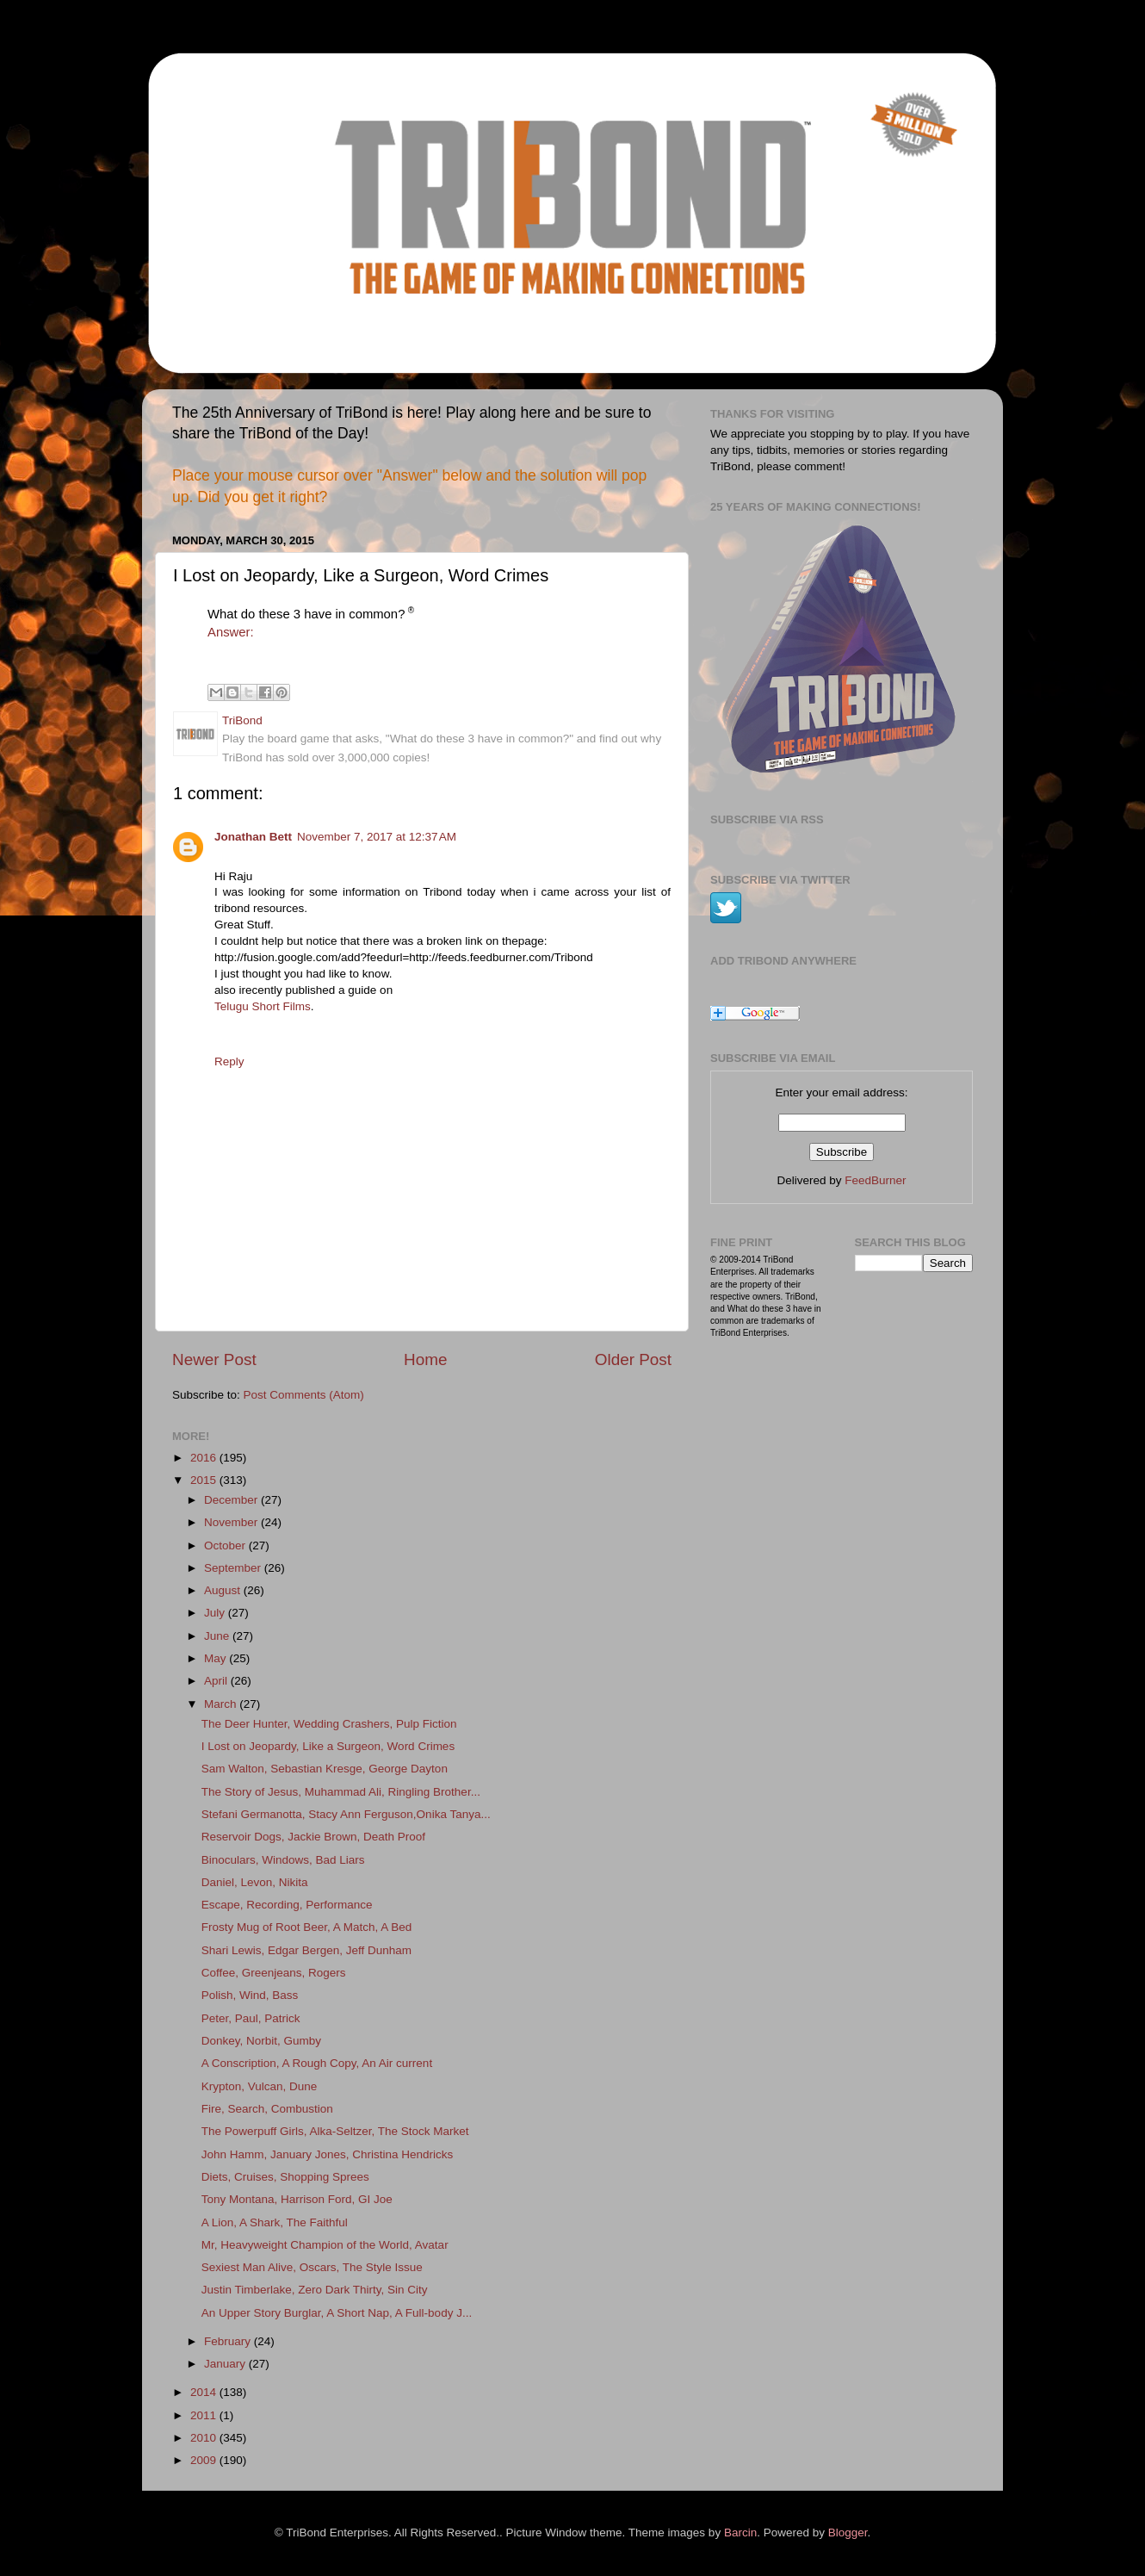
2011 (205, 2415)
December (232, 1499)
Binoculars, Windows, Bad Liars (283, 1859)
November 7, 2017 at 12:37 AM (376, 836)
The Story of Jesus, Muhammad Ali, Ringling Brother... (340, 1791)
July (216, 1612)
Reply (229, 1061)
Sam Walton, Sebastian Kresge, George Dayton (324, 1768)
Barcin (740, 2532)
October (226, 1545)
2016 (205, 1457)
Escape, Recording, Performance (287, 1904)
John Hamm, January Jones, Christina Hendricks (327, 2154)
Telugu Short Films (262, 1006)
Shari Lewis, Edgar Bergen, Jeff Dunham (306, 1950)
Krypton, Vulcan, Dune (259, 2086)
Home (425, 1359)
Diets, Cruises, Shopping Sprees (285, 2176)
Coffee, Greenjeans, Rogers (273, 1972)
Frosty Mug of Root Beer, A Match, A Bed (306, 1927)
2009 (205, 2460)
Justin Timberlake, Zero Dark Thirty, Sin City (314, 2289)
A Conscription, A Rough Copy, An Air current (316, 2063)
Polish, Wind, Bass (250, 1995)
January (226, 2363)
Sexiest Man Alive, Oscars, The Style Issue (312, 2267)
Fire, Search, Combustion (267, 2108)
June (218, 1635)
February (229, 2341)
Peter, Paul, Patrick (250, 2018)
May (216, 1658)
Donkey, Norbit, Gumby (261, 2040)
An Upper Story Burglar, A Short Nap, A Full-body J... (336, 2312)
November (232, 1522)
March (221, 1704)
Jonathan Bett (253, 836)
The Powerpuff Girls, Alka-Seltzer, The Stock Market (335, 2131)
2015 (205, 1480)
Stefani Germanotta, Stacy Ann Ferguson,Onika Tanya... (346, 1814)
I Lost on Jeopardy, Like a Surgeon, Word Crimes (328, 1746)
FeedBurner (875, 1180)
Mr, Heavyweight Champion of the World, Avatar (325, 2244)
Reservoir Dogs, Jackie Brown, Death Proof (313, 1836)
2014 (205, 2392)
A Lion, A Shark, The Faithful (274, 2222)
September (234, 1567)
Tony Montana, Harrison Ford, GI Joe (297, 2199)
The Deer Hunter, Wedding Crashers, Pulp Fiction (329, 1723)
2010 (205, 2437)
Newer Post (214, 1359)
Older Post (633, 1359)
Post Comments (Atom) (304, 1394)
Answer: (230, 632)
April (217, 1680)
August (224, 1590)
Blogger (848, 2532)
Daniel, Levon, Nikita (254, 1882)
